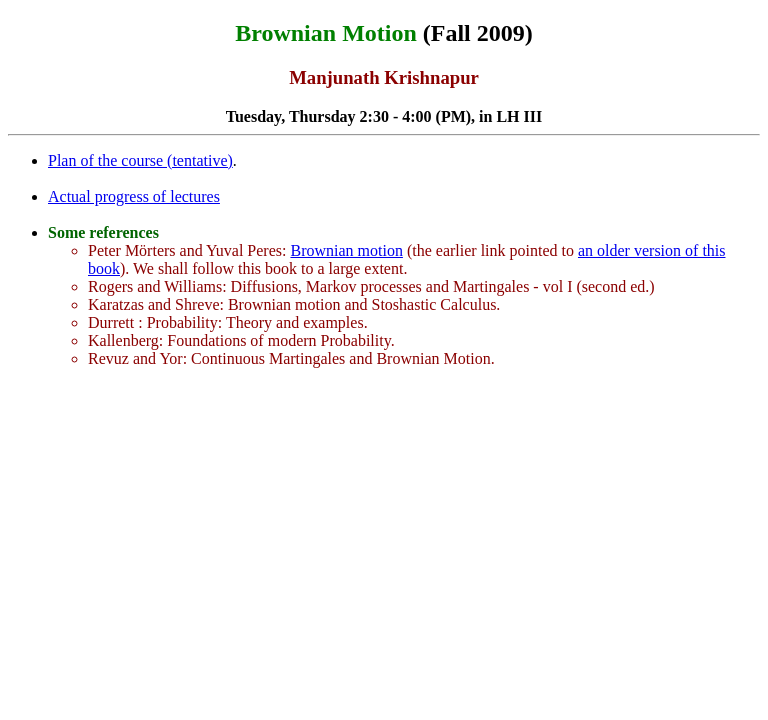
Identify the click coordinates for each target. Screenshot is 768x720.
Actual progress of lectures (134, 196)
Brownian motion (346, 250)
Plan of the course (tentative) (140, 160)
